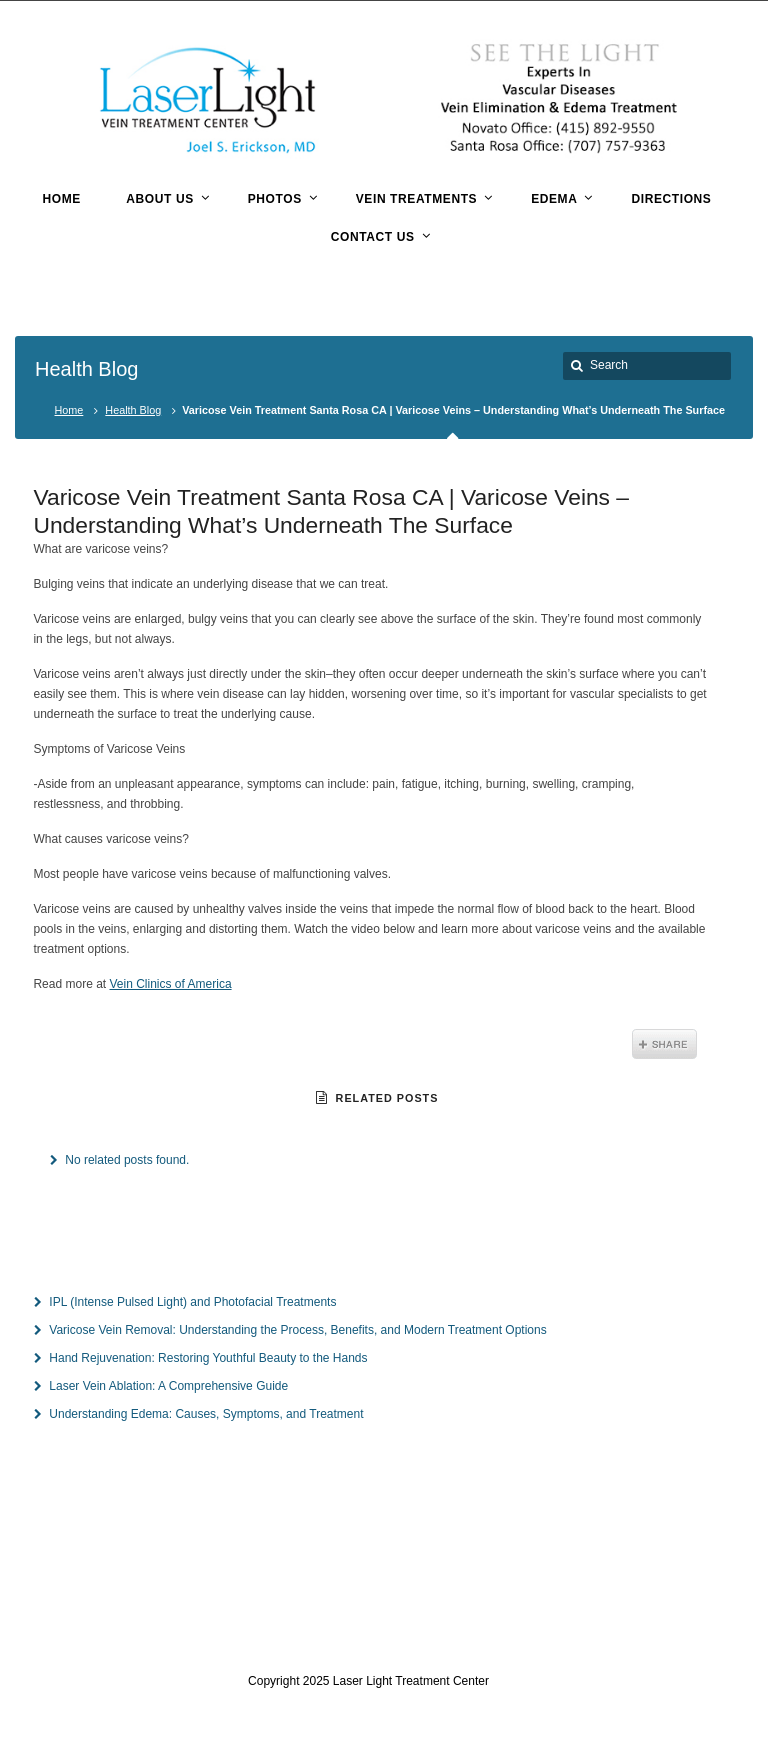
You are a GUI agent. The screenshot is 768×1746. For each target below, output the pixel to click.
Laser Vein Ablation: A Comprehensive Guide (168, 1386)
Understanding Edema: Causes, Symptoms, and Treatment (206, 1414)
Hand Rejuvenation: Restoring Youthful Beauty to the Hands (208, 1358)
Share (664, 1044)
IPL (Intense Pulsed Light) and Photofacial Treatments (192, 1302)
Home (69, 410)
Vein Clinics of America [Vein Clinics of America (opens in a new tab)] (171, 984)
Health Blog (133, 410)
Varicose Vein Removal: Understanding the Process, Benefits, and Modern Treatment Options (297, 1330)
